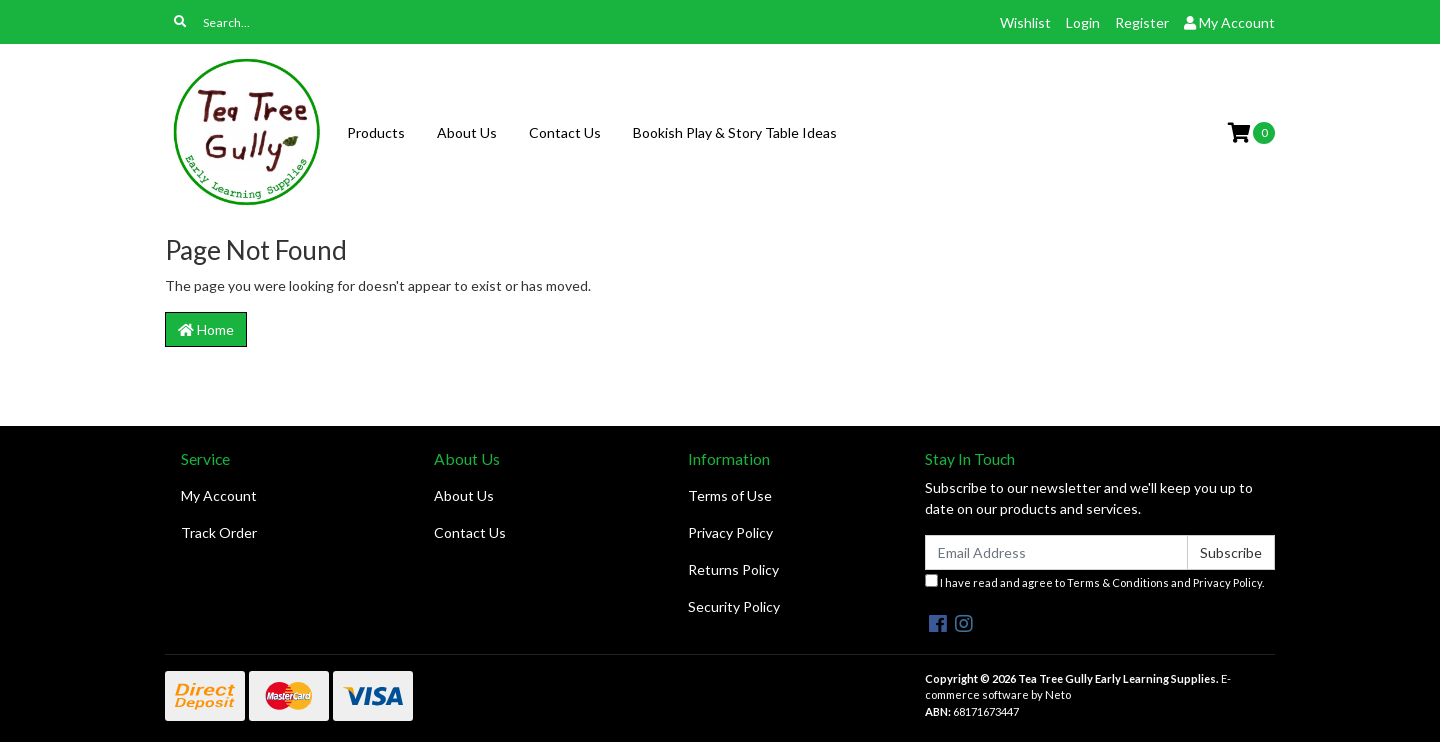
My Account (219, 495)
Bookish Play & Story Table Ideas (735, 132)
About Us (467, 132)
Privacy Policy (730, 532)
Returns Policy (733, 569)
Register (1142, 22)
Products (376, 132)
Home (206, 329)
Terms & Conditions (1118, 582)
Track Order (219, 532)
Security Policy (734, 606)
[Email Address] (1056, 552)
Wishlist (1025, 22)
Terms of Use (730, 495)
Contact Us (565, 132)
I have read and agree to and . (1094, 581)
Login (1083, 22)
